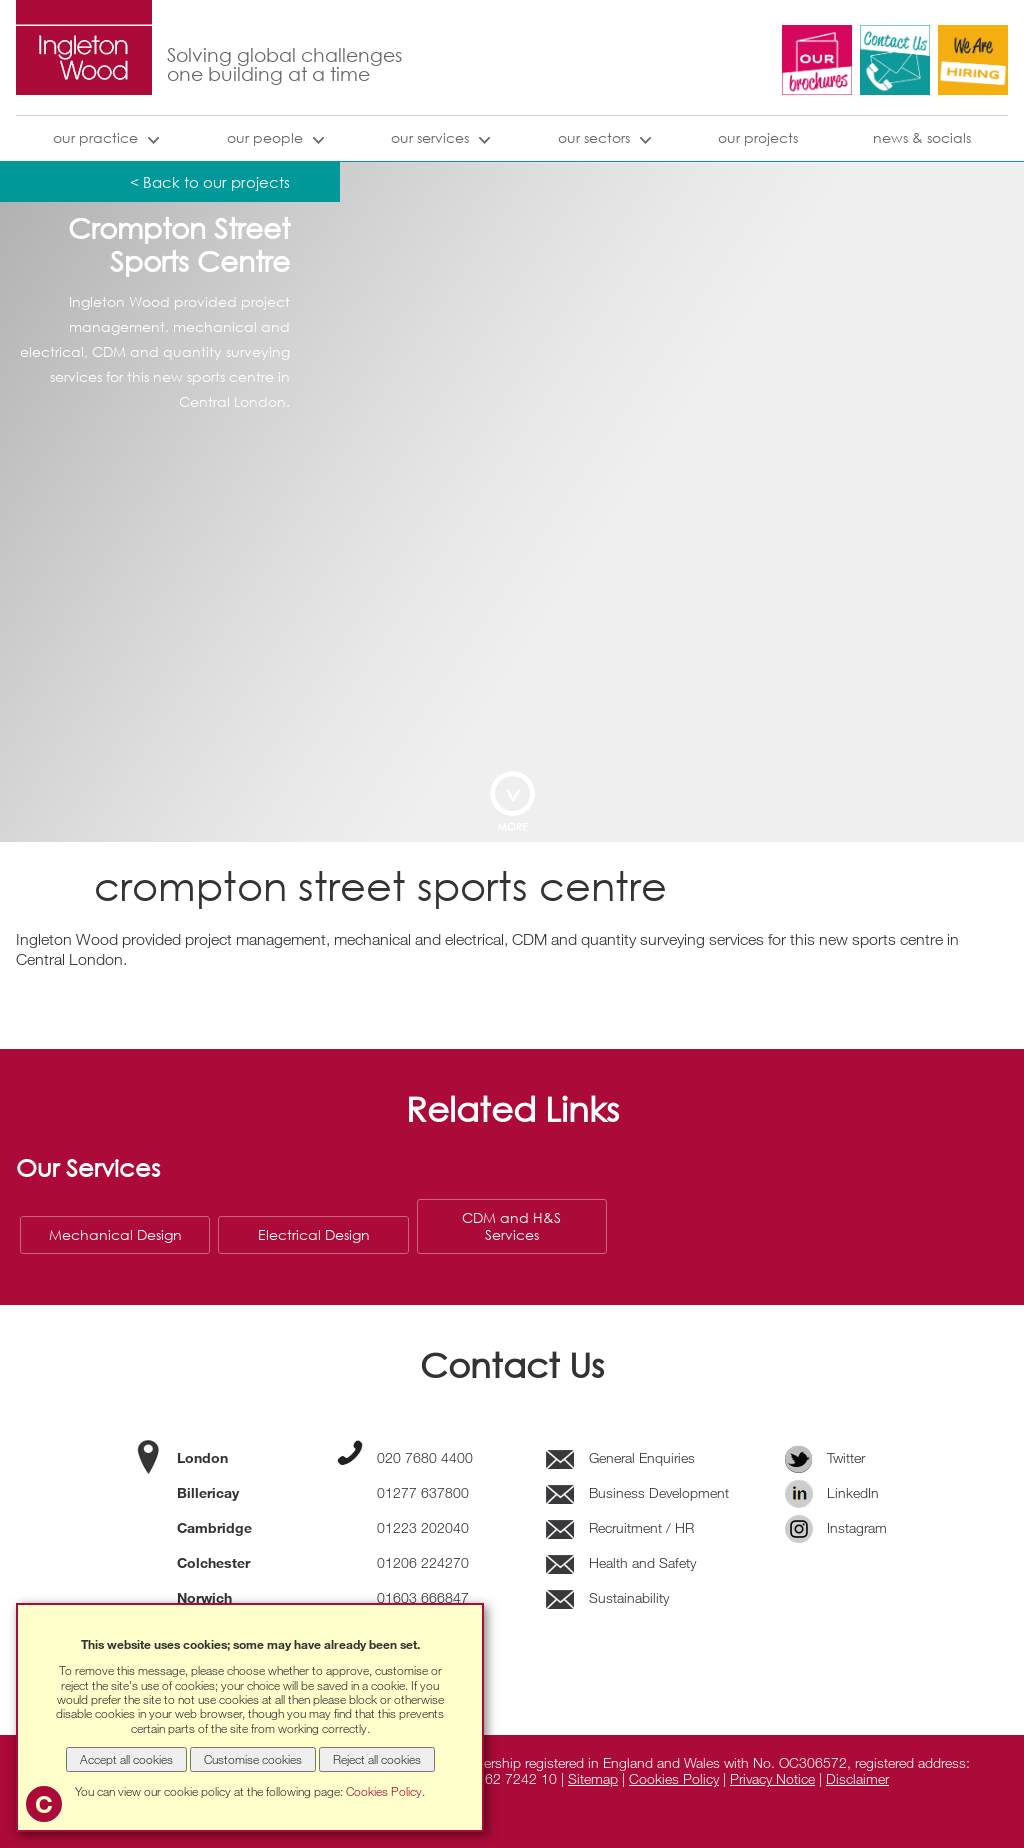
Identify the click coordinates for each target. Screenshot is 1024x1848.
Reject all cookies (377, 1759)
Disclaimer (857, 1778)
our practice (95, 137)
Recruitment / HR (620, 1527)
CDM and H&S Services (511, 1226)
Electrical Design (314, 1234)
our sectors (594, 137)
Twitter (825, 1457)
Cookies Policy (674, 1778)
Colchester (213, 1562)
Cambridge (214, 1527)
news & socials (922, 137)
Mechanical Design (115, 1234)
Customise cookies (253, 1759)
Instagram (836, 1527)
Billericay (208, 1492)
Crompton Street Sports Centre (179, 245)
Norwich (204, 1597)
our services (430, 137)
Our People (265, 137)
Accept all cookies (126, 1759)
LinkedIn (832, 1492)
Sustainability (607, 1597)
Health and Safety (621, 1562)
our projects (758, 137)
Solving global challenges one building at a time (284, 65)
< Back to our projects (210, 182)
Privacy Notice (772, 1778)
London (202, 1457)
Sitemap (593, 1778)
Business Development (637, 1492)
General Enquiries (620, 1457)
